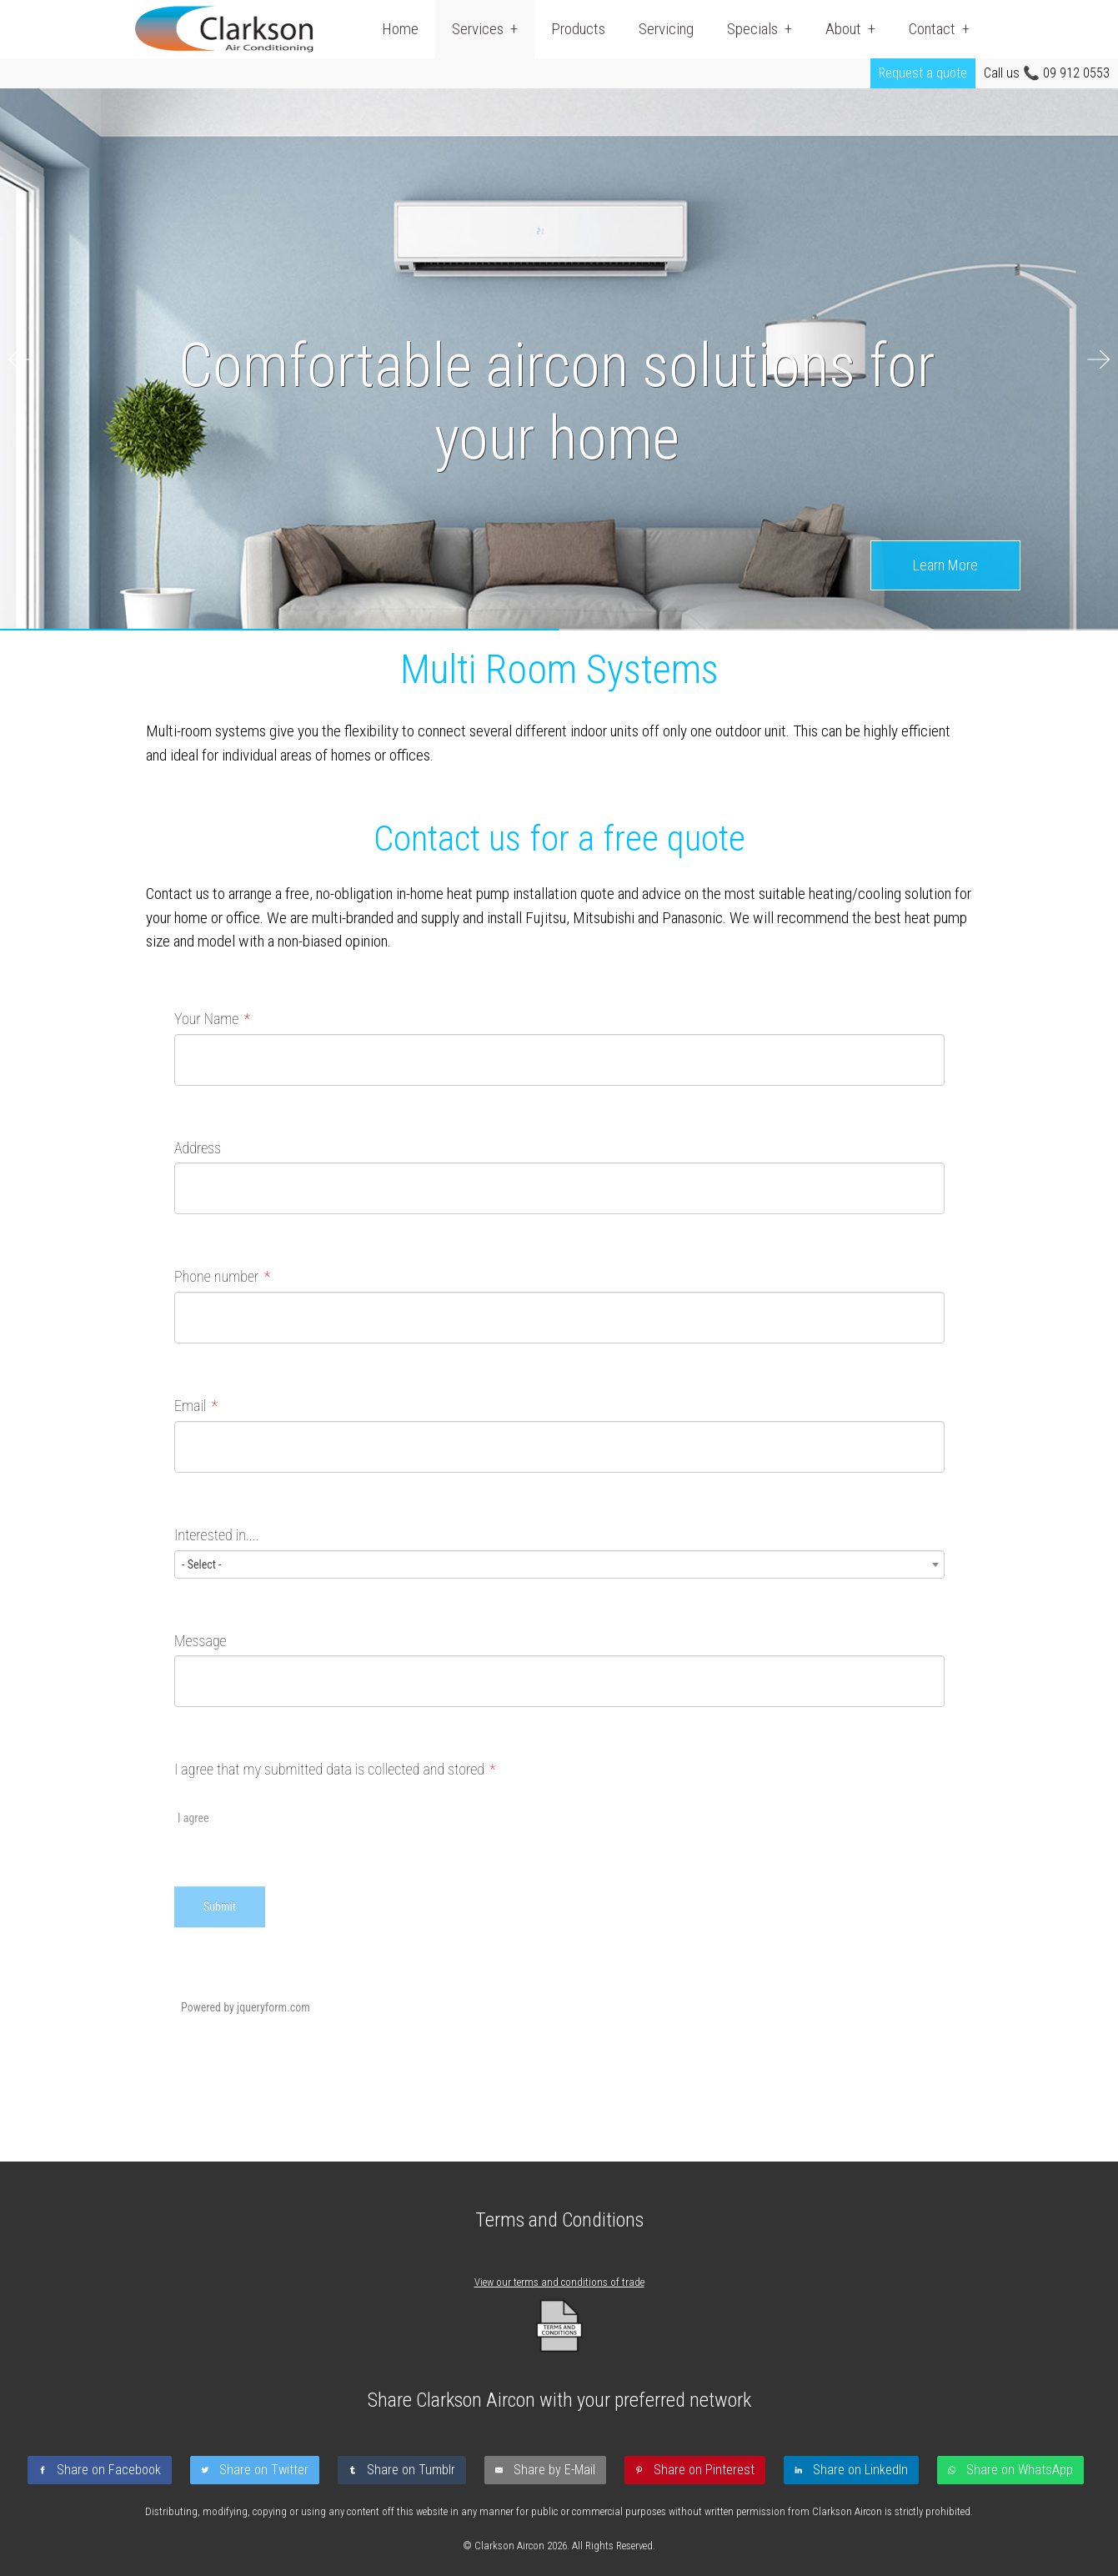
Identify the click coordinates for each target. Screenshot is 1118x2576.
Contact (932, 28)
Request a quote (923, 73)
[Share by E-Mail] (548, 2470)
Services (478, 28)
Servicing (666, 28)
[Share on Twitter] (258, 2470)
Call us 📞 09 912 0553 (1047, 73)
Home (400, 28)
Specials (752, 28)
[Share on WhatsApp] (1013, 2470)
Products (578, 28)
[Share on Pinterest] (698, 2470)
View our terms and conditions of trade (559, 2282)
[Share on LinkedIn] (854, 2470)
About (843, 28)
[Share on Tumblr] (405, 2470)
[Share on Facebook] (103, 2470)
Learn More (945, 565)
